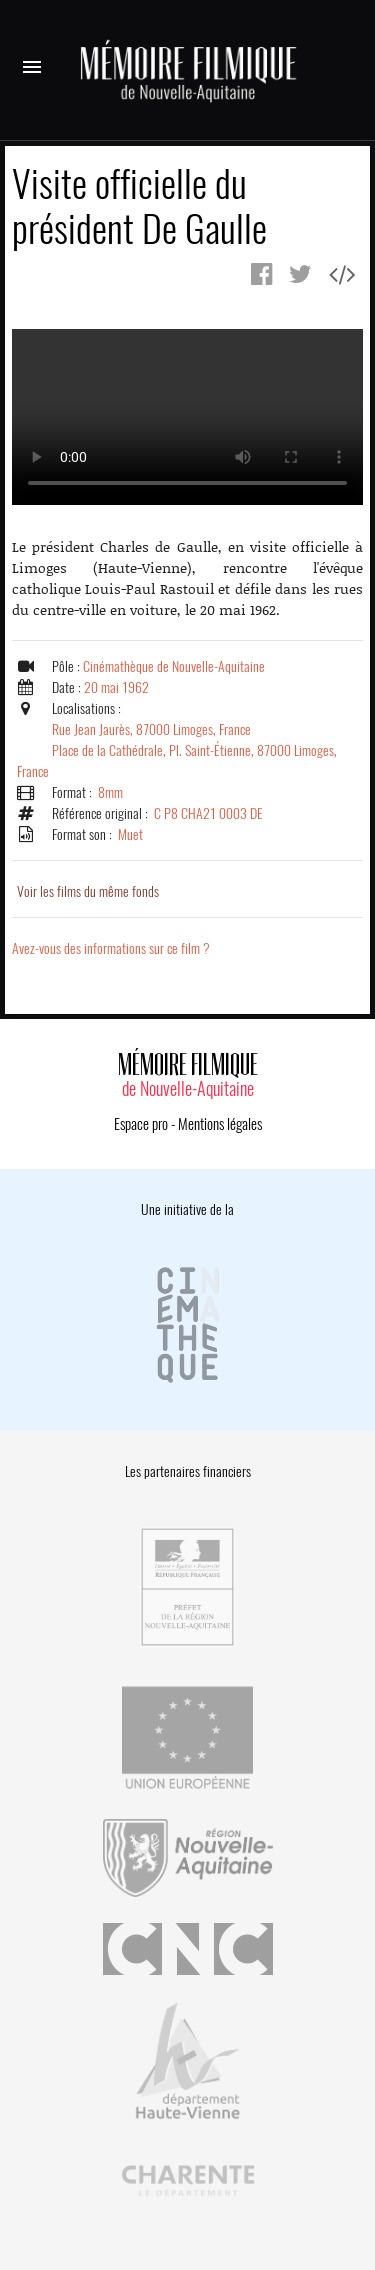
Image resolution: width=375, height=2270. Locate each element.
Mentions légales (220, 1124)
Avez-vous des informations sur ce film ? (111, 948)
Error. (187, 417)
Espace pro (141, 1124)
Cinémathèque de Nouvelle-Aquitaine (174, 666)
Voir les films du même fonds (88, 891)
